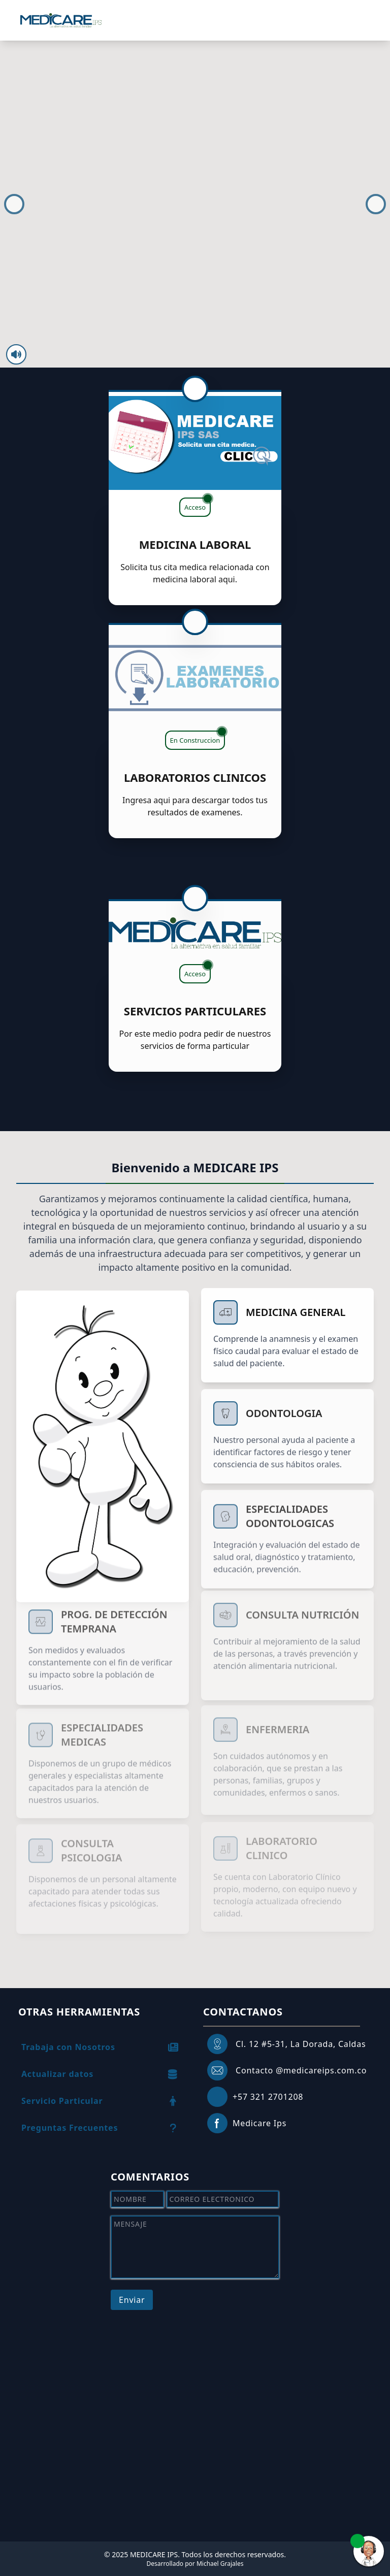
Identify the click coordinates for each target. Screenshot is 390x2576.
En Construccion (197, 726)
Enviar (132, 2299)
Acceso (197, 505)
